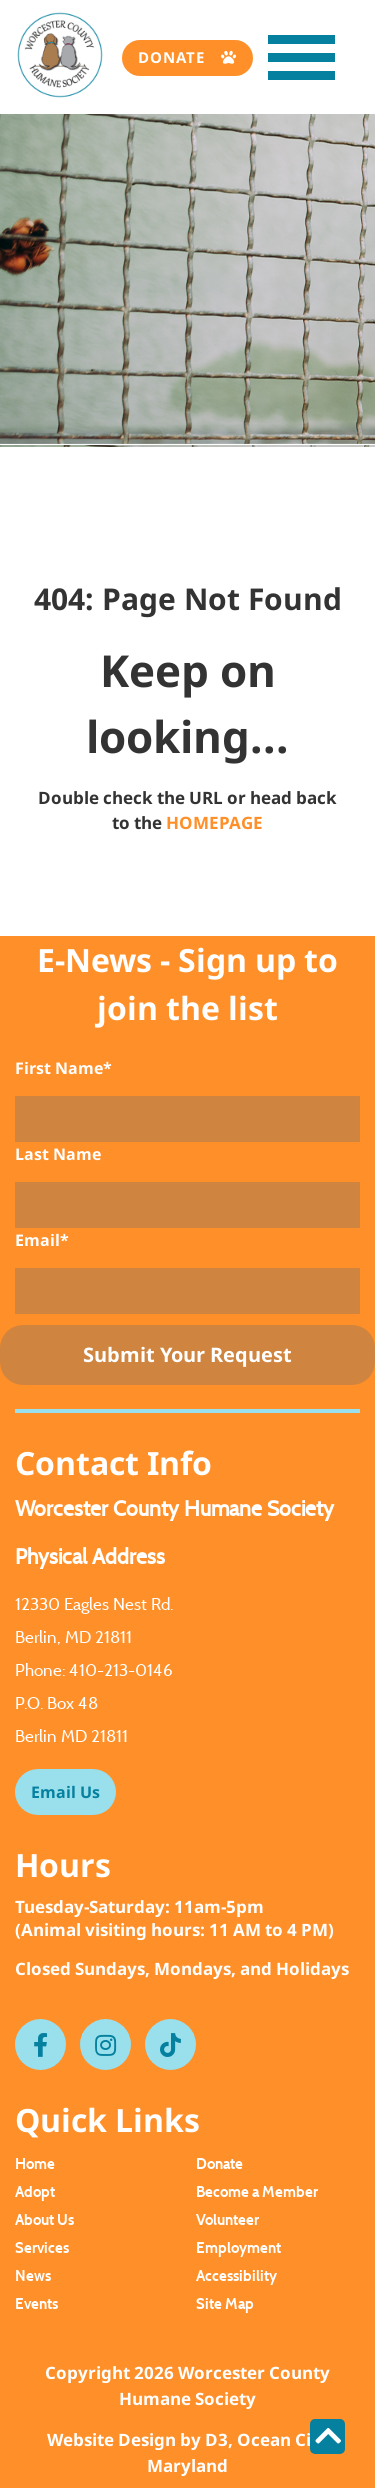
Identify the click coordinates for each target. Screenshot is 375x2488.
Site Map (225, 2303)
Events (36, 2303)
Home (35, 2163)
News (33, 2275)
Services (42, 2247)
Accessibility (236, 2275)
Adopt (35, 2191)
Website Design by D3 (137, 2439)
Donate (174, 57)
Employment (238, 2247)
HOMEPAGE (214, 822)
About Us (44, 2219)
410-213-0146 (121, 1670)
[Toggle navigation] (281, 63)
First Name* (63, 1068)
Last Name (58, 1154)
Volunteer (227, 2219)
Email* (42, 1240)
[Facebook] (40, 2045)
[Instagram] (105, 2045)
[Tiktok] (170, 2045)
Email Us (65, 1792)
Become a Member (257, 2191)
